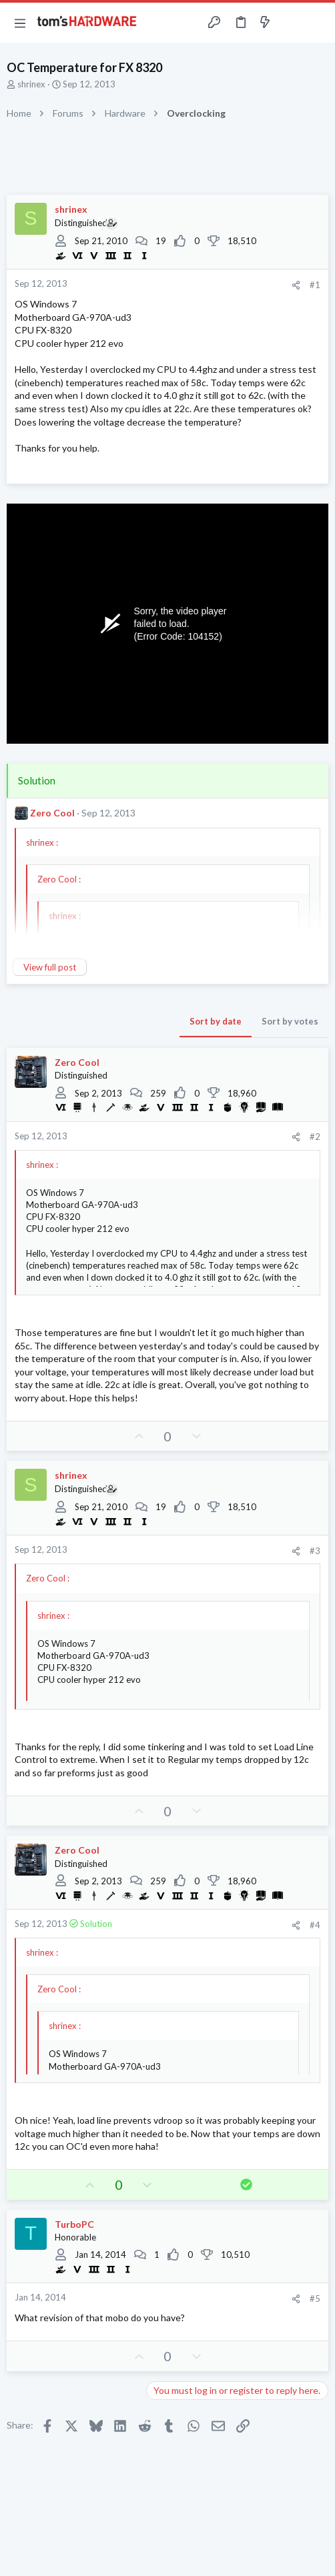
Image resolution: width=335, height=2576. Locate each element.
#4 (315, 1925)
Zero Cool (52, 812)
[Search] (317, 22)
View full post (49, 967)
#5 (315, 2298)
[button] (20, 22)
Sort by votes (290, 1021)
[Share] (296, 285)
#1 (315, 284)
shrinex (31, 84)
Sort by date (216, 1021)
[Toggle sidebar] (291, 22)
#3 (315, 1550)
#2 (315, 1136)
